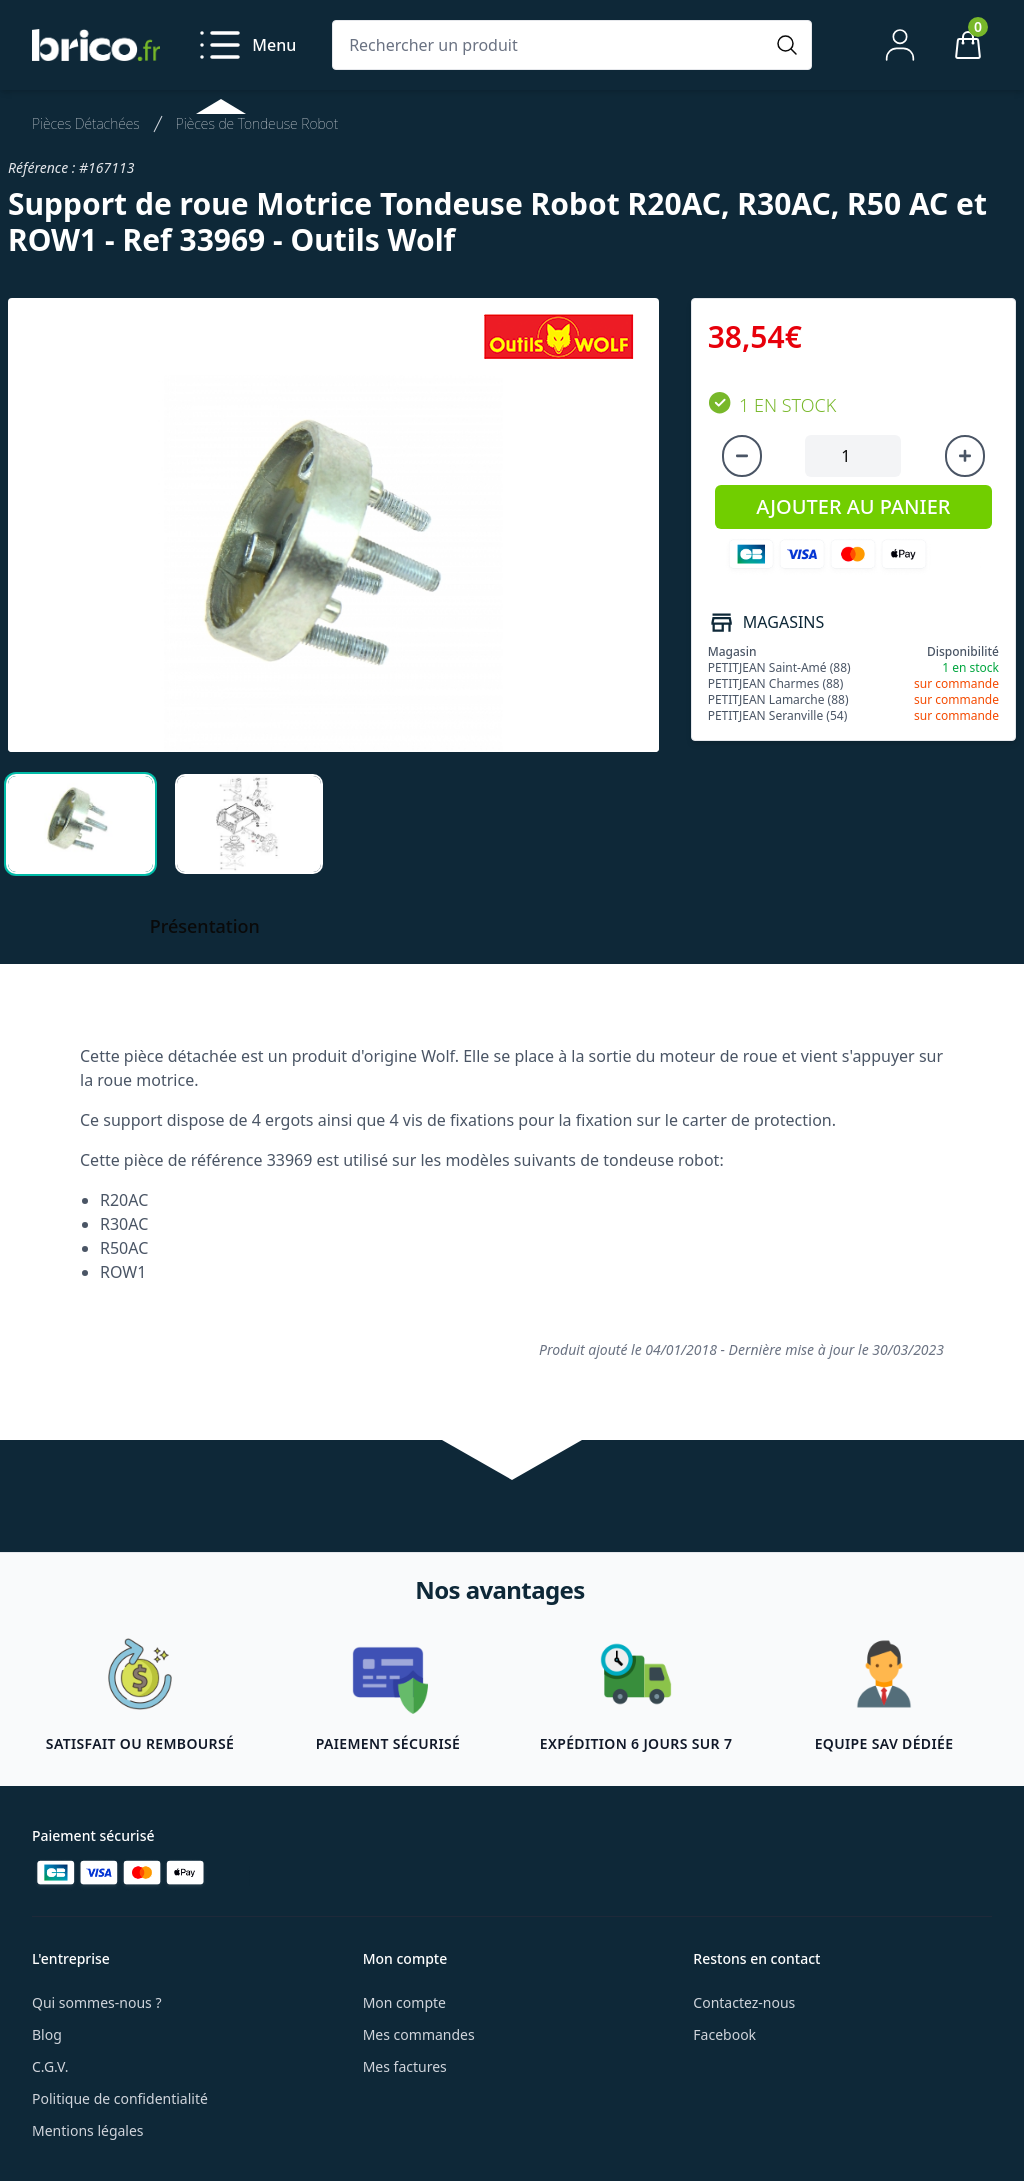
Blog (47, 2034)
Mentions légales (88, 2130)
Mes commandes (419, 2034)
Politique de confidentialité (120, 2098)
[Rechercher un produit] (552, 45)
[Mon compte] (900, 45)
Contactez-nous (744, 2002)
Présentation (205, 926)
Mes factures (405, 2066)
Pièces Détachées (86, 123)
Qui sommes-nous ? (97, 2002)
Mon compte (404, 2002)
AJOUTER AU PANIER (853, 506)
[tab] (80, 824)
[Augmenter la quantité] (965, 456)
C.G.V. (50, 2066)
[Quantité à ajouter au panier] (853, 456)
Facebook (724, 2034)
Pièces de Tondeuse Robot (257, 123)
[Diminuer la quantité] (742, 456)
